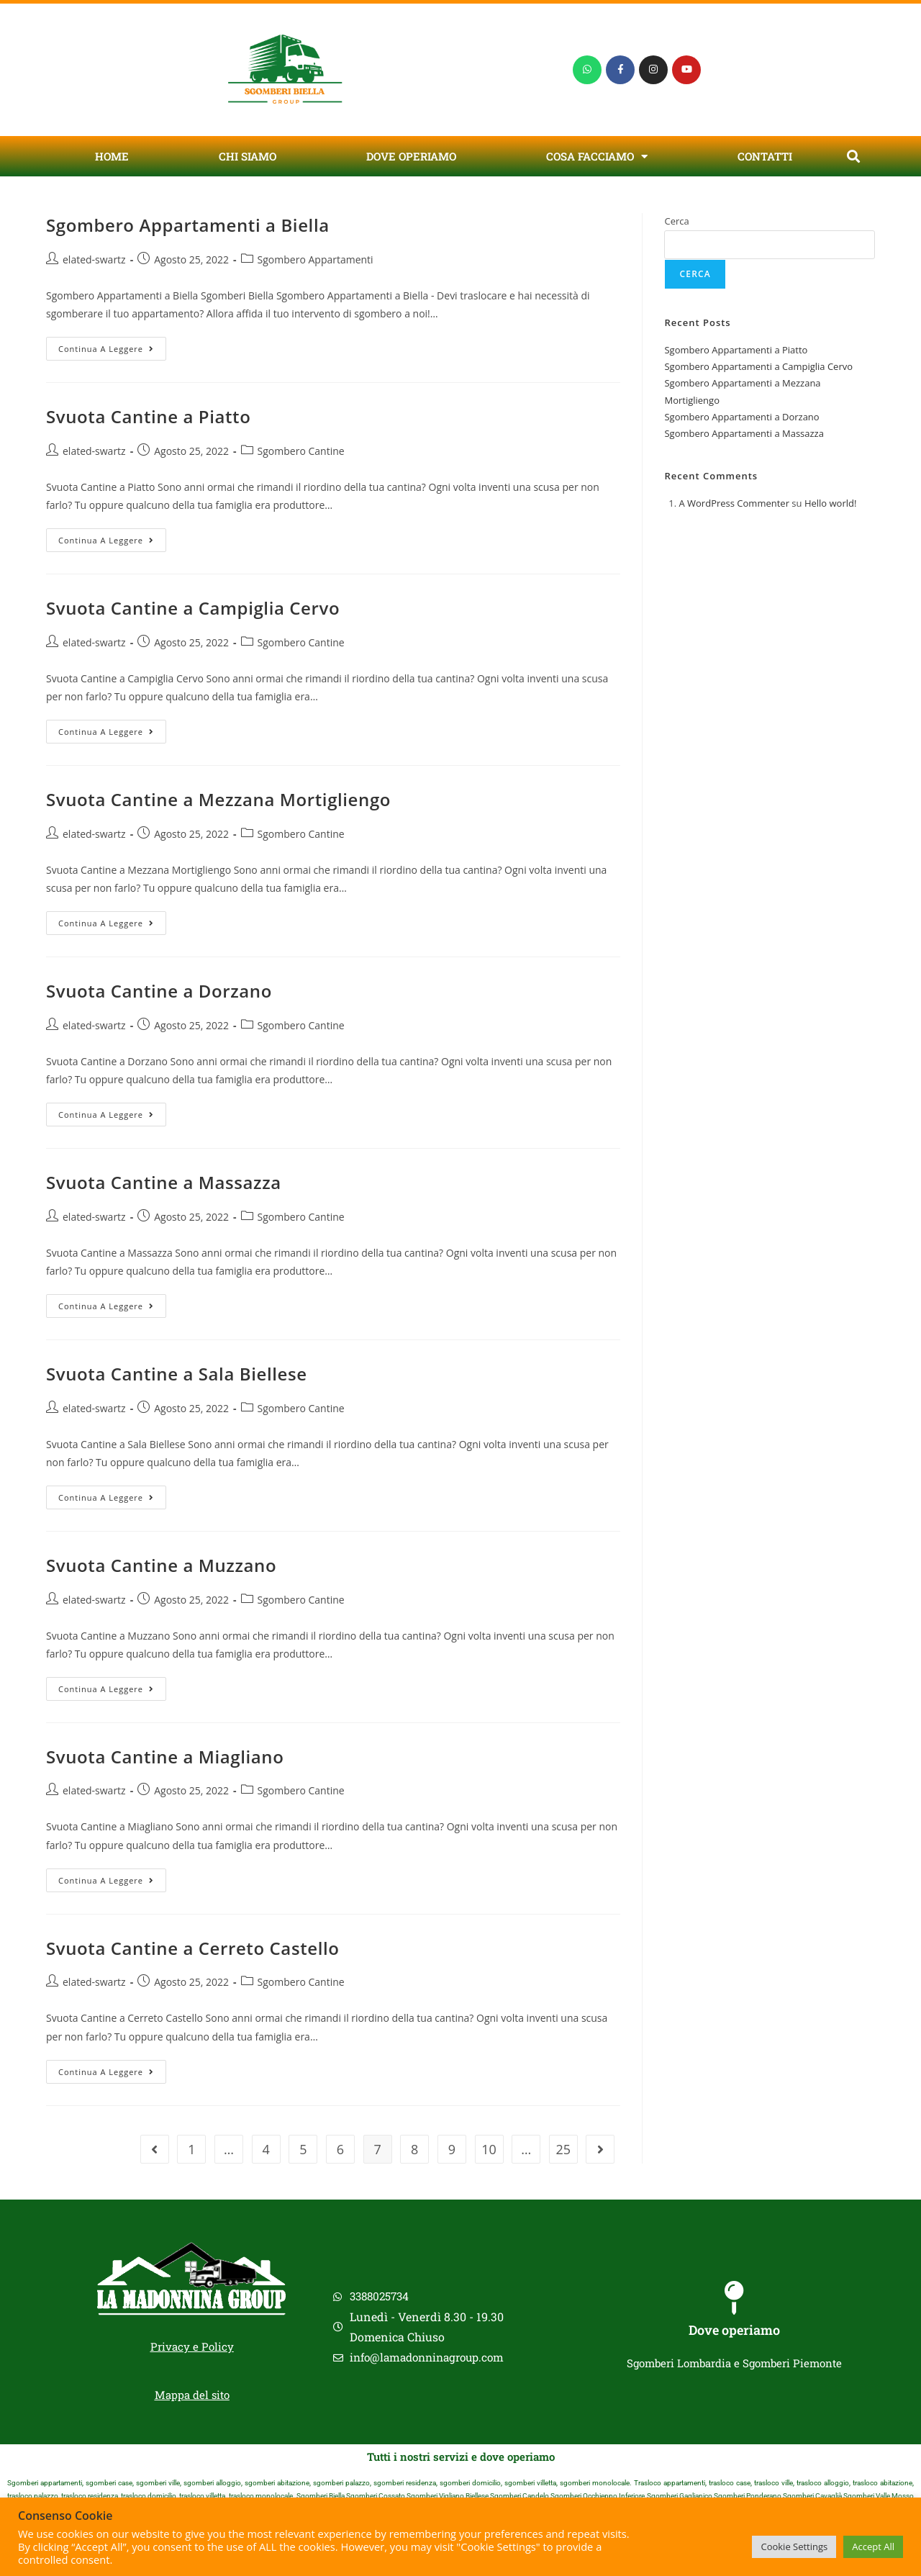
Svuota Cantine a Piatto (148, 416)
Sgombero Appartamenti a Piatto (735, 349)
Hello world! (830, 503)
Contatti (765, 156)
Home (112, 156)
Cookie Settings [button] (794, 2546)
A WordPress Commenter (734, 503)
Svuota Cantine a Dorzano (159, 991)
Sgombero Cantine (301, 451)
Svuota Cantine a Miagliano (164, 1756)
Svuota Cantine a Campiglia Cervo (193, 608)
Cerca (676, 220)
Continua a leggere (112, 345)
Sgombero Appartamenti (315, 259)
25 (563, 2149)
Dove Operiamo (411, 156)
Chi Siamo (247, 156)
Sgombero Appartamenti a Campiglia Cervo (758, 366)
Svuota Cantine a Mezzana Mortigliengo (218, 799)
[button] (853, 156)
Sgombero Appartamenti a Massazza (743, 433)
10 (488, 2149)
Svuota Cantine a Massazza (163, 1182)
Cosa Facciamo (597, 156)
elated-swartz (94, 259)
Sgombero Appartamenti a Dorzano (741, 416)
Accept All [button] (873, 2546)
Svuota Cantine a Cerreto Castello (193, 1948)
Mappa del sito (192, 2394)
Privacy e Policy (192, 2346)
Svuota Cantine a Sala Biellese (176, 1374)
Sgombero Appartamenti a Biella (188, 225)
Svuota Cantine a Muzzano (161, 1565)
